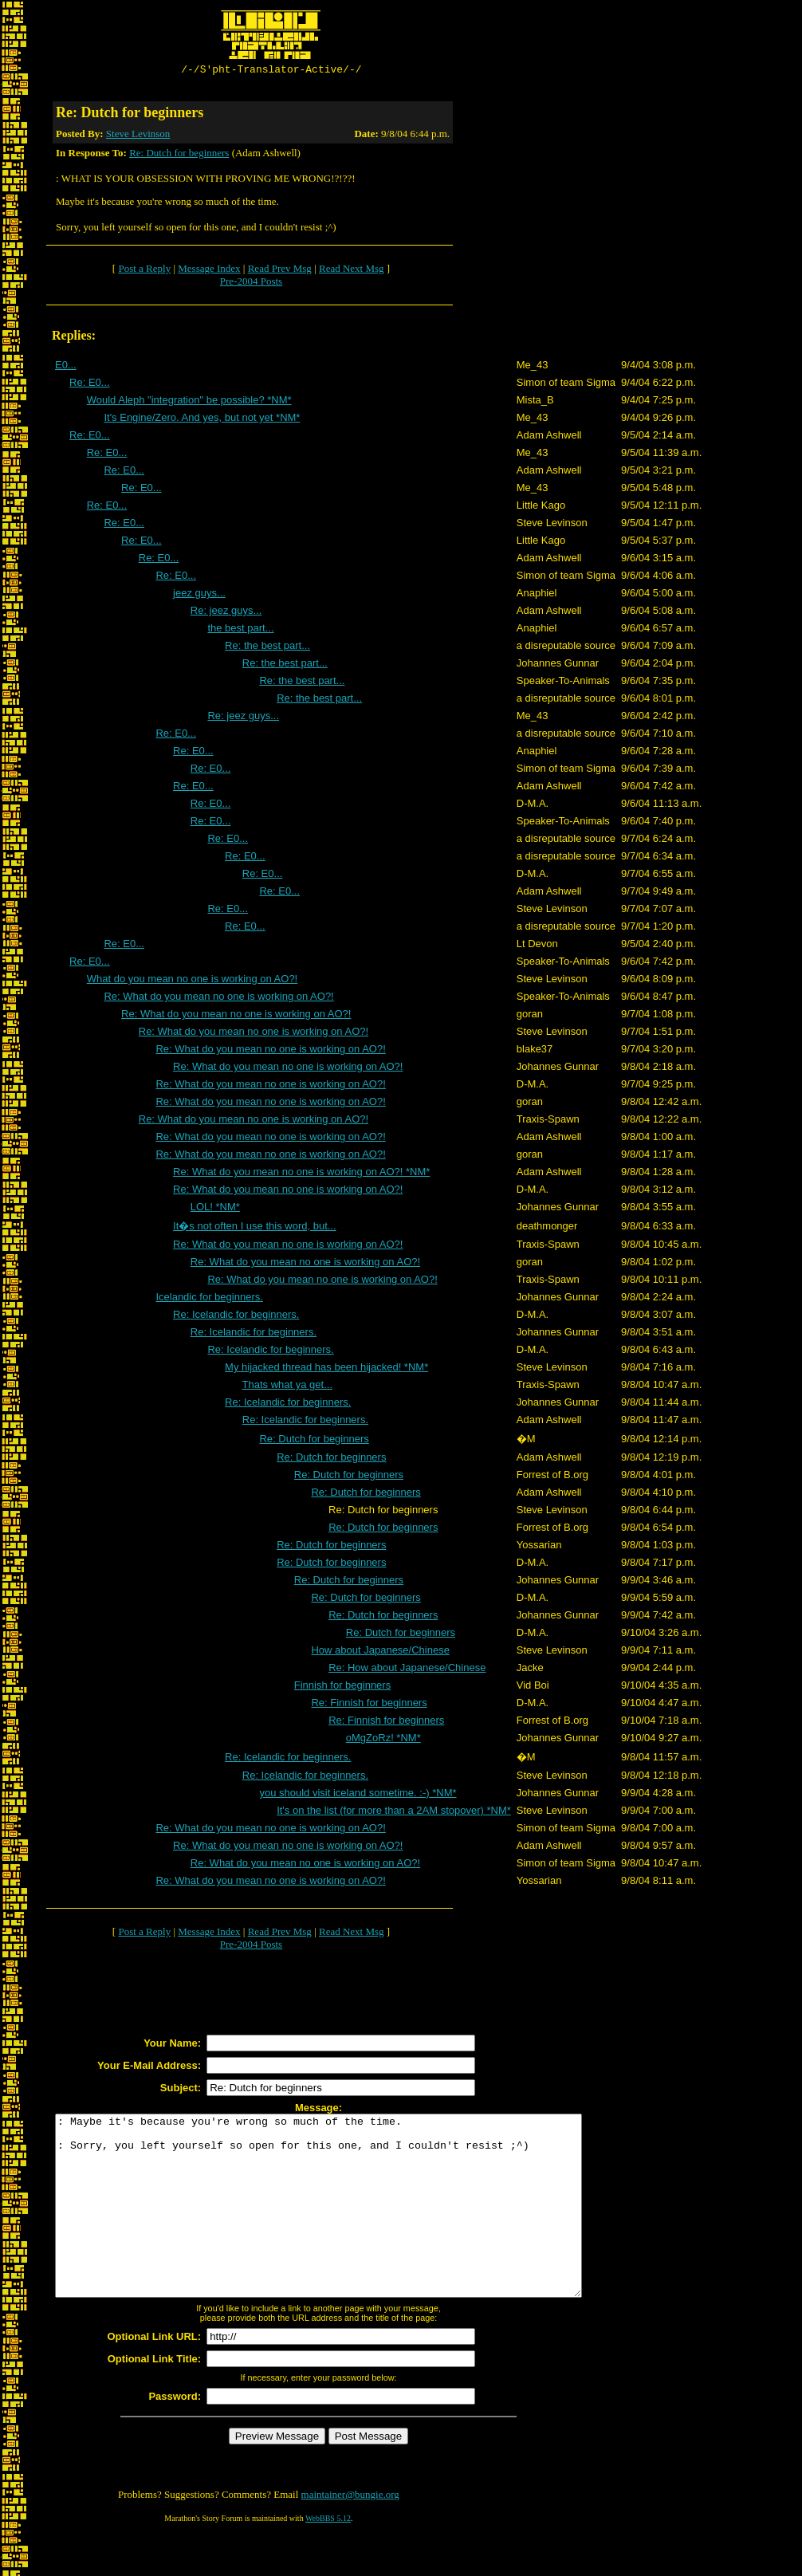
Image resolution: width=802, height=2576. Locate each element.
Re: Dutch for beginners (179, 155)
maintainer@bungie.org (350, 2533)
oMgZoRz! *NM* (383, 1740)
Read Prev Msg (280, 271)
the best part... (240, 630)
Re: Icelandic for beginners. (236, 1317)
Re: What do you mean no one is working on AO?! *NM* (301, 1174)
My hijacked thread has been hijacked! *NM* (326, 1369)
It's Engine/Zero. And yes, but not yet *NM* (202, 420)
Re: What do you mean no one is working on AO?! (218, 999)
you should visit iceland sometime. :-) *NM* (357, 1795)
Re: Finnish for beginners (369, 1705)
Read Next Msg (351, 271)
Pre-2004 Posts (251, 283)
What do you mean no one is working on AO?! (192, 981)
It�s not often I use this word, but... (254, 1228)
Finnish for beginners (342, 1687)
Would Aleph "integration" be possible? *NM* (189, 402)
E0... (66, 367)
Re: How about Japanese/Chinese (407, 1670)
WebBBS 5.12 (328, 2556)
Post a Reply (144, 271)
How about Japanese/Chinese (380, 1652)
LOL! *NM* (215, 1209)
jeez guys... (199, 595)
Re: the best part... (267, 648)
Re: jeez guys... (226, 613)
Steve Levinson (138, 136)
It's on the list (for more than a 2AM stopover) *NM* (394, 1813)
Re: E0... (89, 385)
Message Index (209, 271)
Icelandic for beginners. (208, 1299)
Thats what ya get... (287, 1387)
